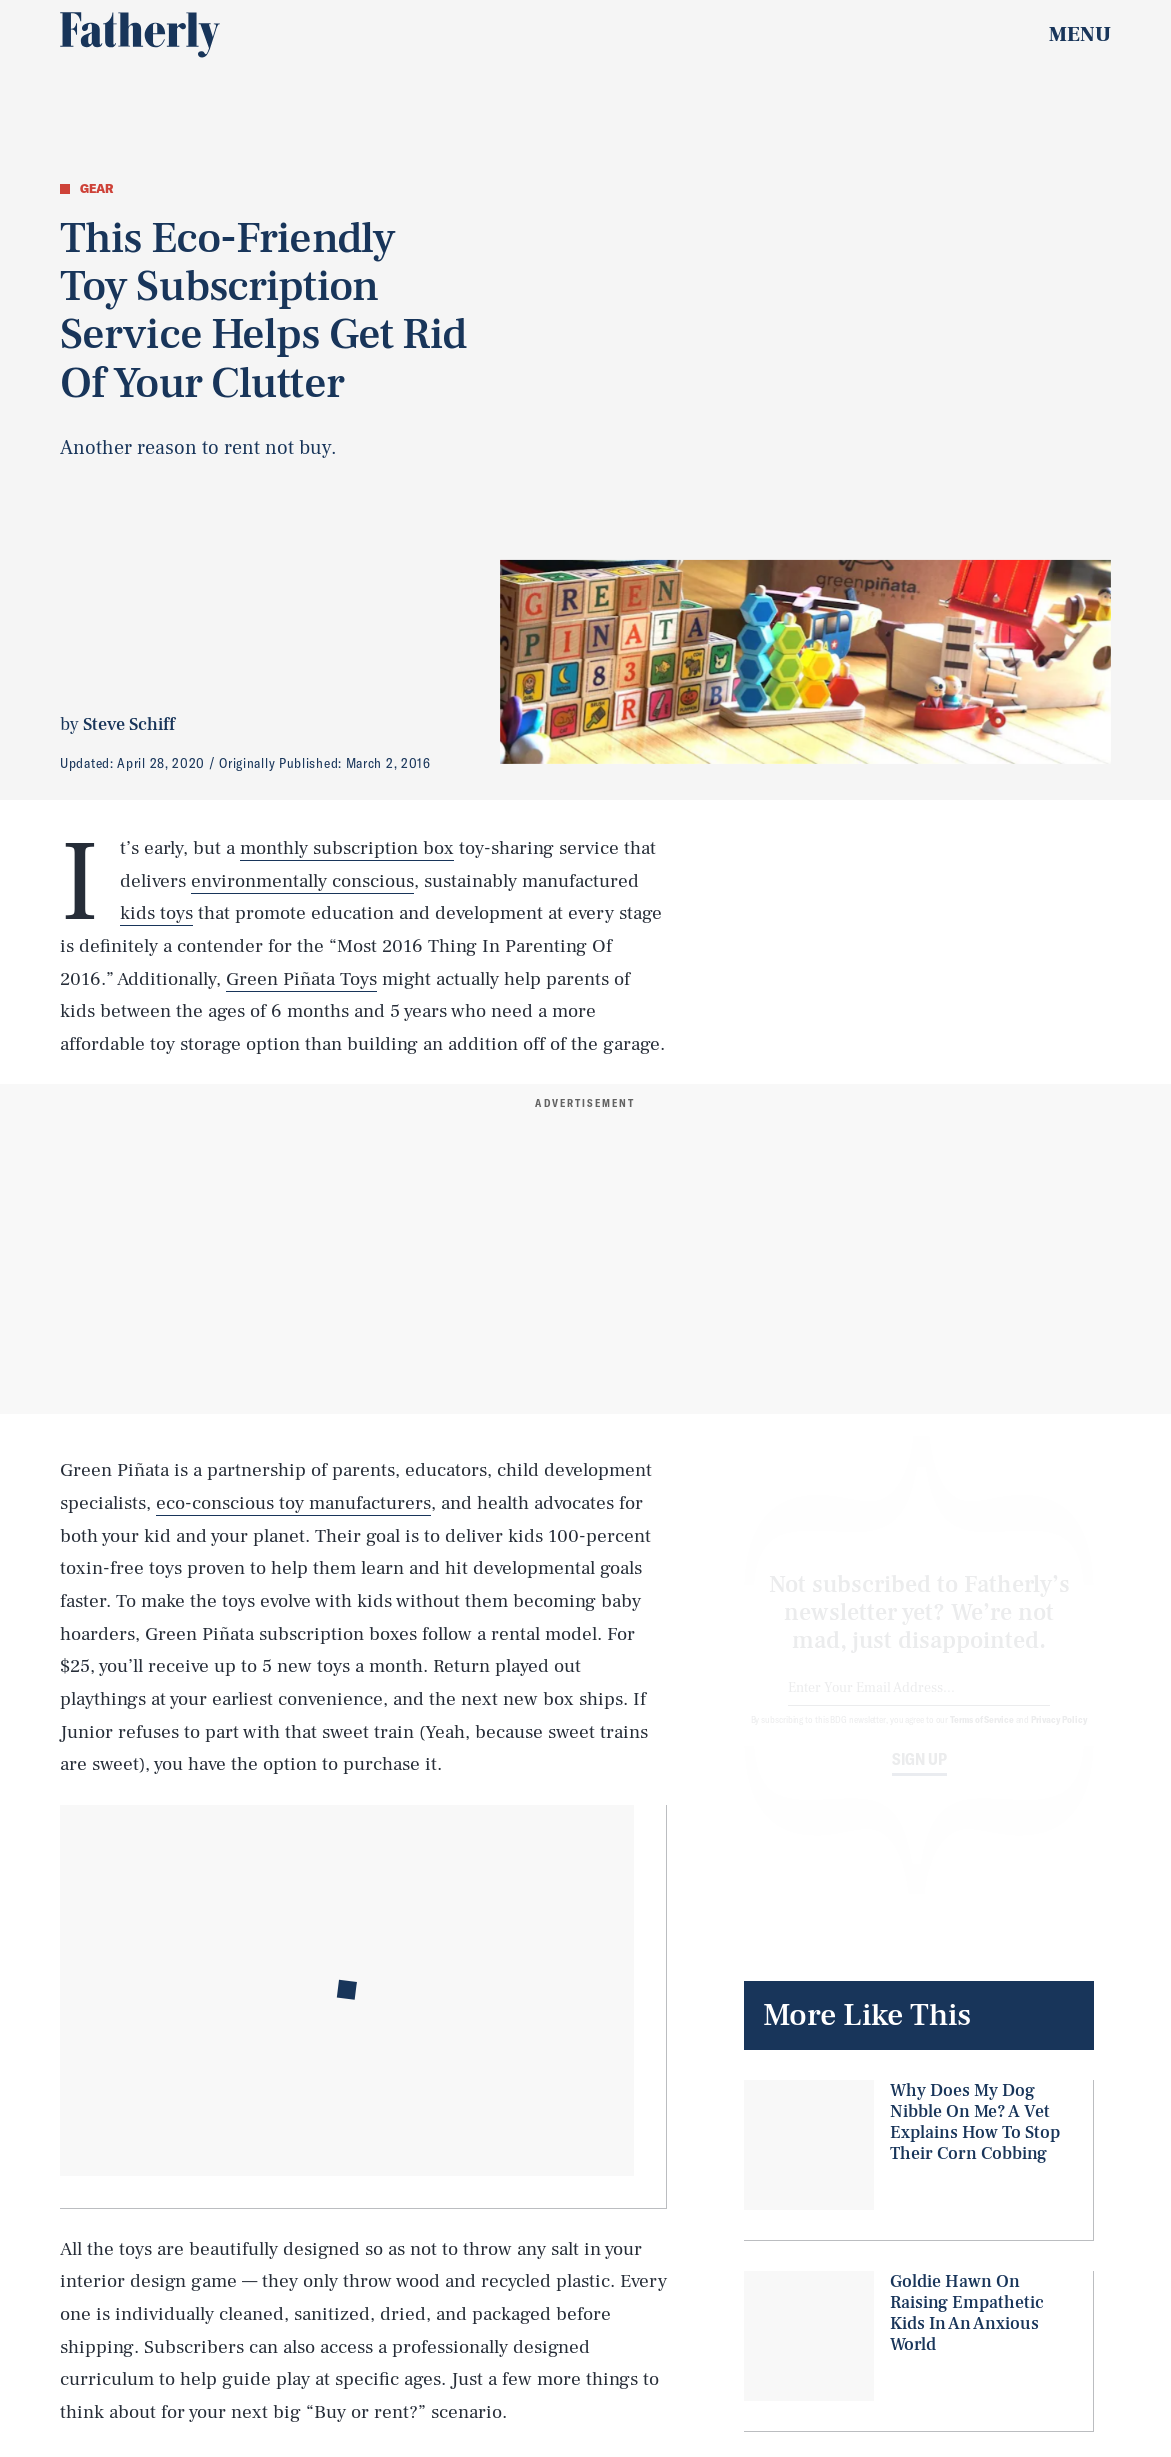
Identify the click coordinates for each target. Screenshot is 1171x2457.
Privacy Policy (1059, 1737)
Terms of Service (981, 1737)
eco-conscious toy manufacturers (293, 1503)
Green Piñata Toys (301, 979)
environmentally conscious (302, 881)
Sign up (919, 1777)
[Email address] (919, 1706)
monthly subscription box (347, 848)
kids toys (156, 913)
